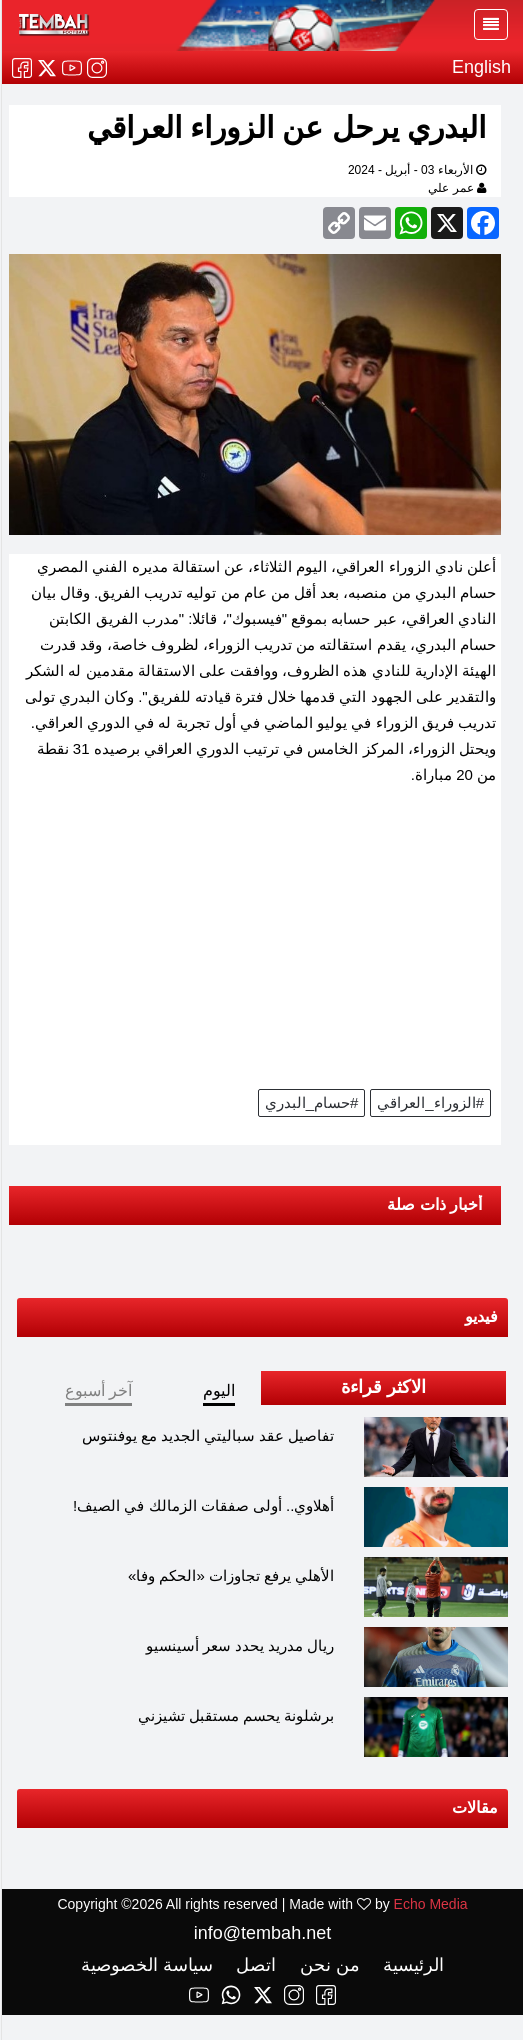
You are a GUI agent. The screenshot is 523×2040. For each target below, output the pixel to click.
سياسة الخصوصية (146, 1965)
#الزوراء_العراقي (429, 1102)
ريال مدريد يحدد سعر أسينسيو (239, 1645)
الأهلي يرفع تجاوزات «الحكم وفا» (230, 1575)
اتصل (252, 1965)
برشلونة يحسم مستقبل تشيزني (235, 1715)
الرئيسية (410, 1965)
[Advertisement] (254, 944)
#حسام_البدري (311, 1102)
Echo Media (430, 1904)
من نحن (326, 1965)
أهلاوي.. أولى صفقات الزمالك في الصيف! (202, 1505)
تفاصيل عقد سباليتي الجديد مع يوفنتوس (207, 1435)
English (480, 67)
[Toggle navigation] (490, 24)
